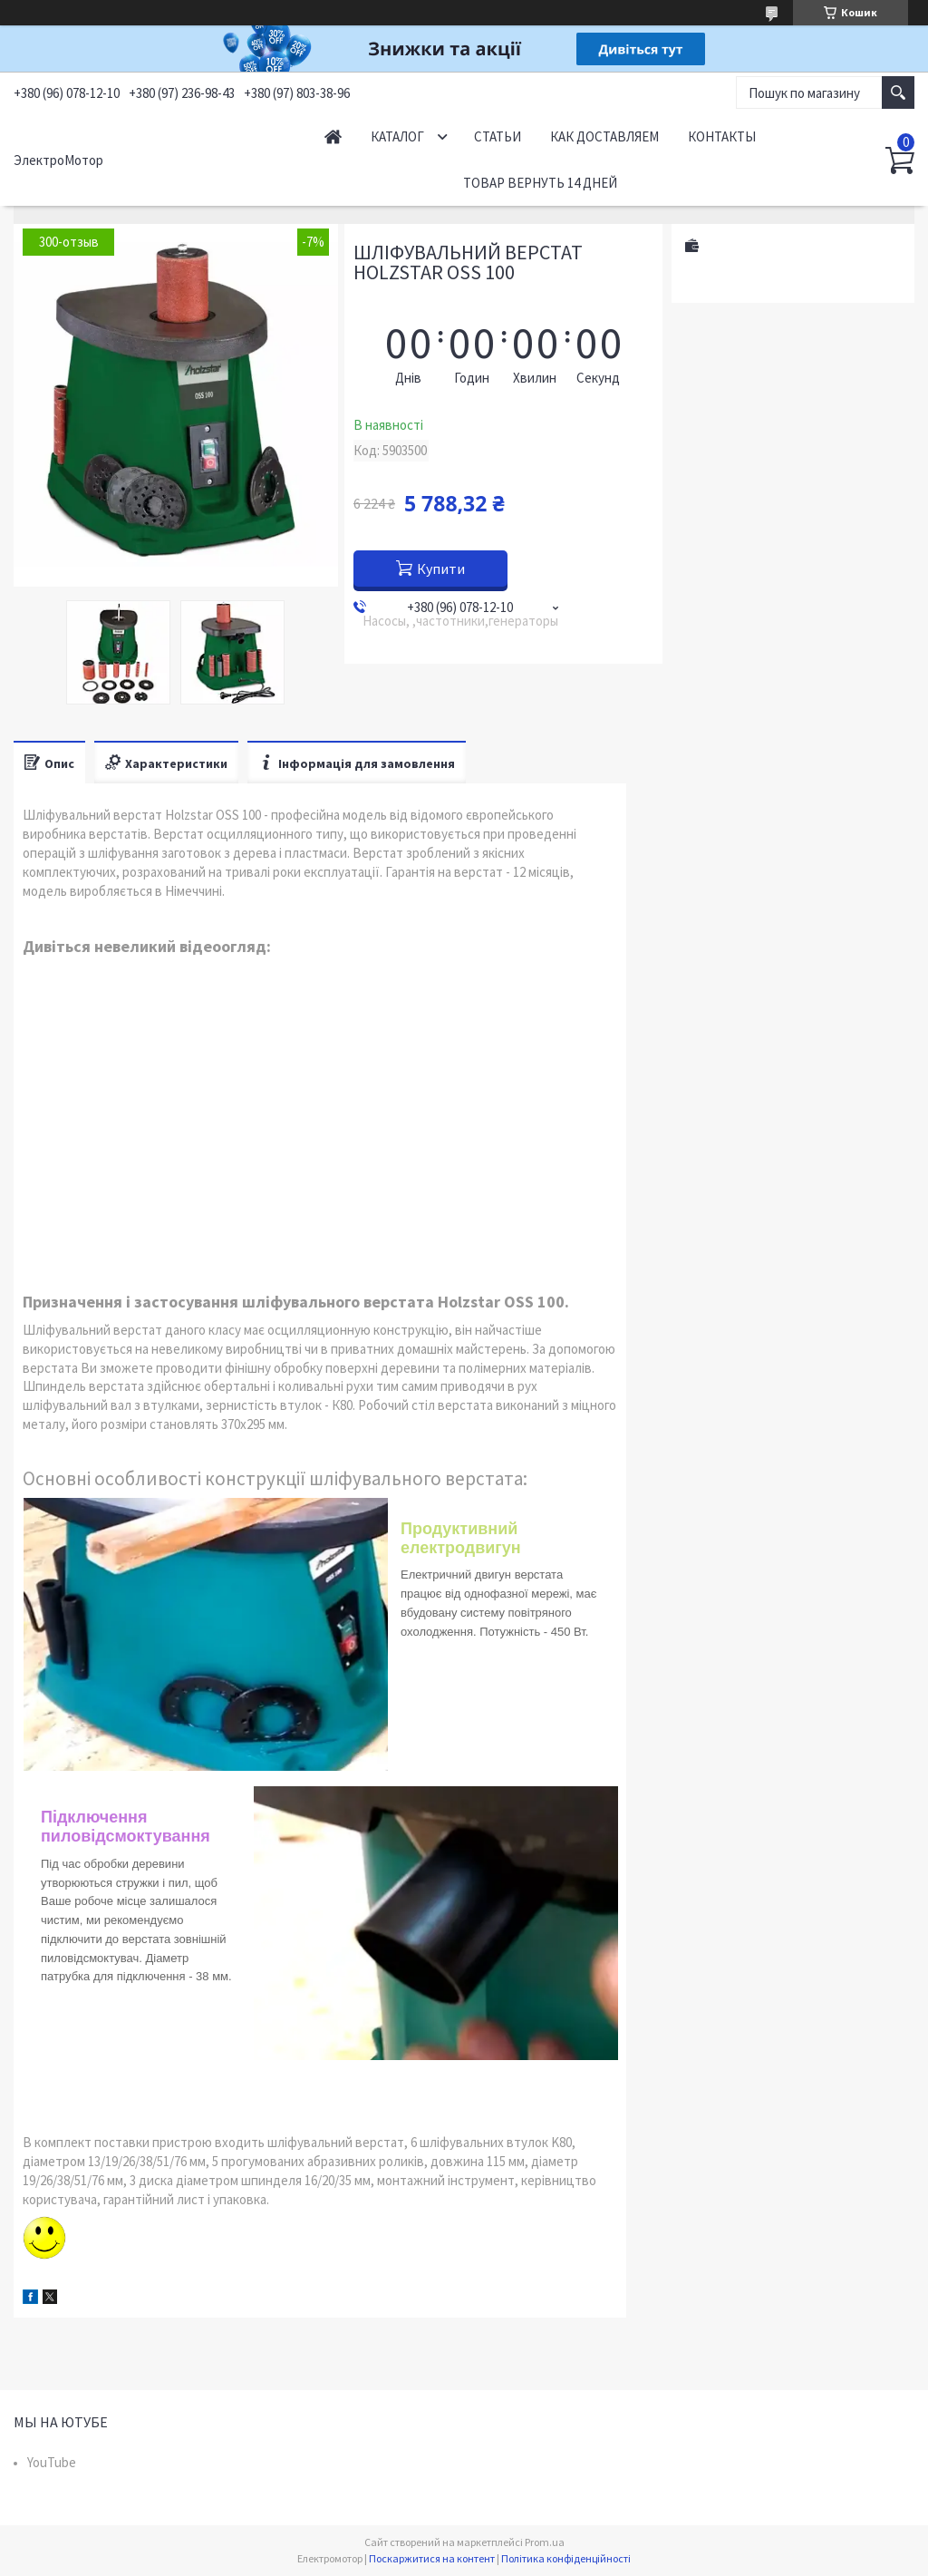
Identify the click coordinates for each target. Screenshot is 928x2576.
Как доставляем (604, 136)
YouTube (51, 2462)
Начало (333, 136)
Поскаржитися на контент (432, 2558)
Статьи (497, 136)
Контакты (722, 136)
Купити (441, 568)
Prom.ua (545, 2542)
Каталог (397, 136)
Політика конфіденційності (566, 2558)
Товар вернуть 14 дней (540, 182)
